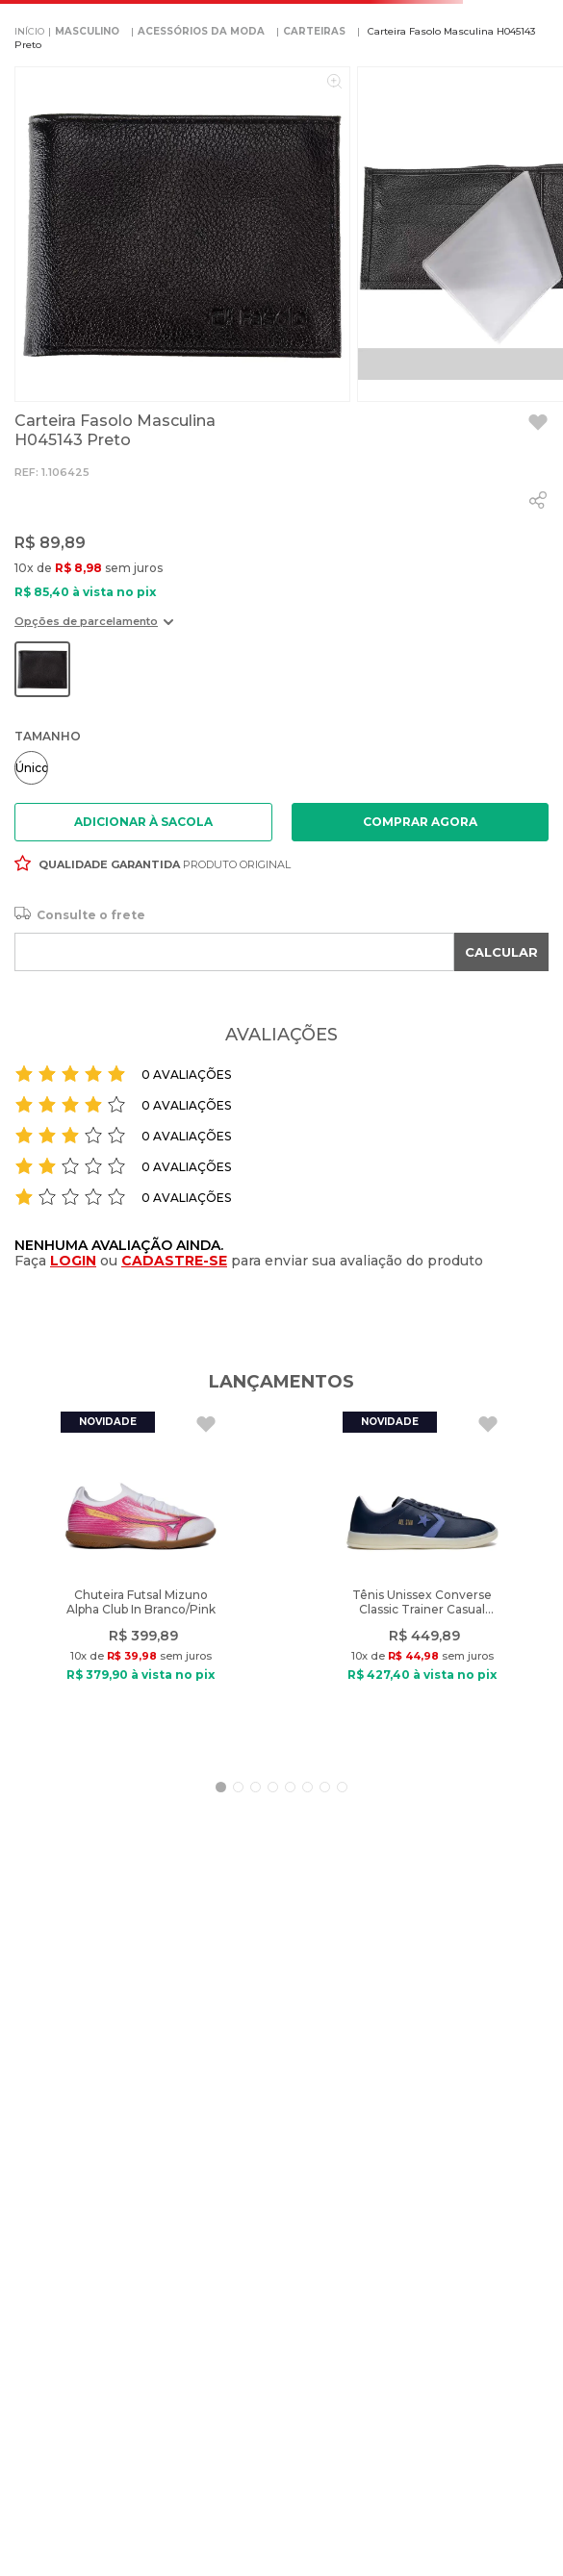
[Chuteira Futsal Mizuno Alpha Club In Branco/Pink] (140, 1582)
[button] (93, 628)
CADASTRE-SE (174, 1260)
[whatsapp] (538, 500)
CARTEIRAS (314, 31)
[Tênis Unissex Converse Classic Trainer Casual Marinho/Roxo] (422, 1582)
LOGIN (73, 1260)
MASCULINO (87, 31)
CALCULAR (501, 952)
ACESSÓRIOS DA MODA (201, 31)
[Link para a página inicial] (29, 32)
